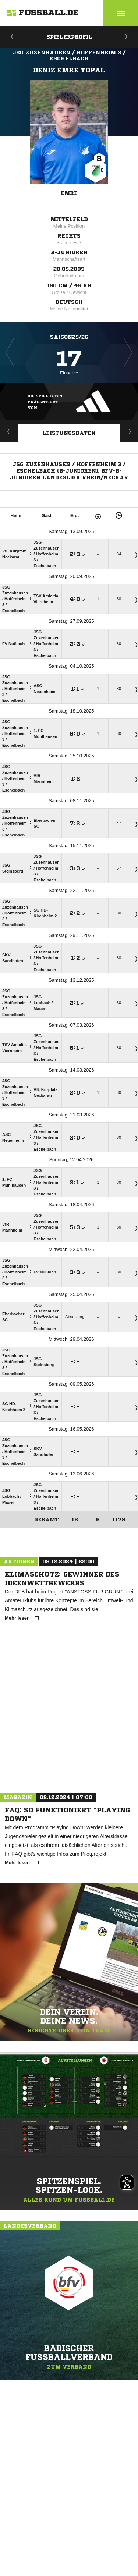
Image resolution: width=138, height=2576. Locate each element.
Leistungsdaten (69, 433)
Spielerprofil (69, 36)
